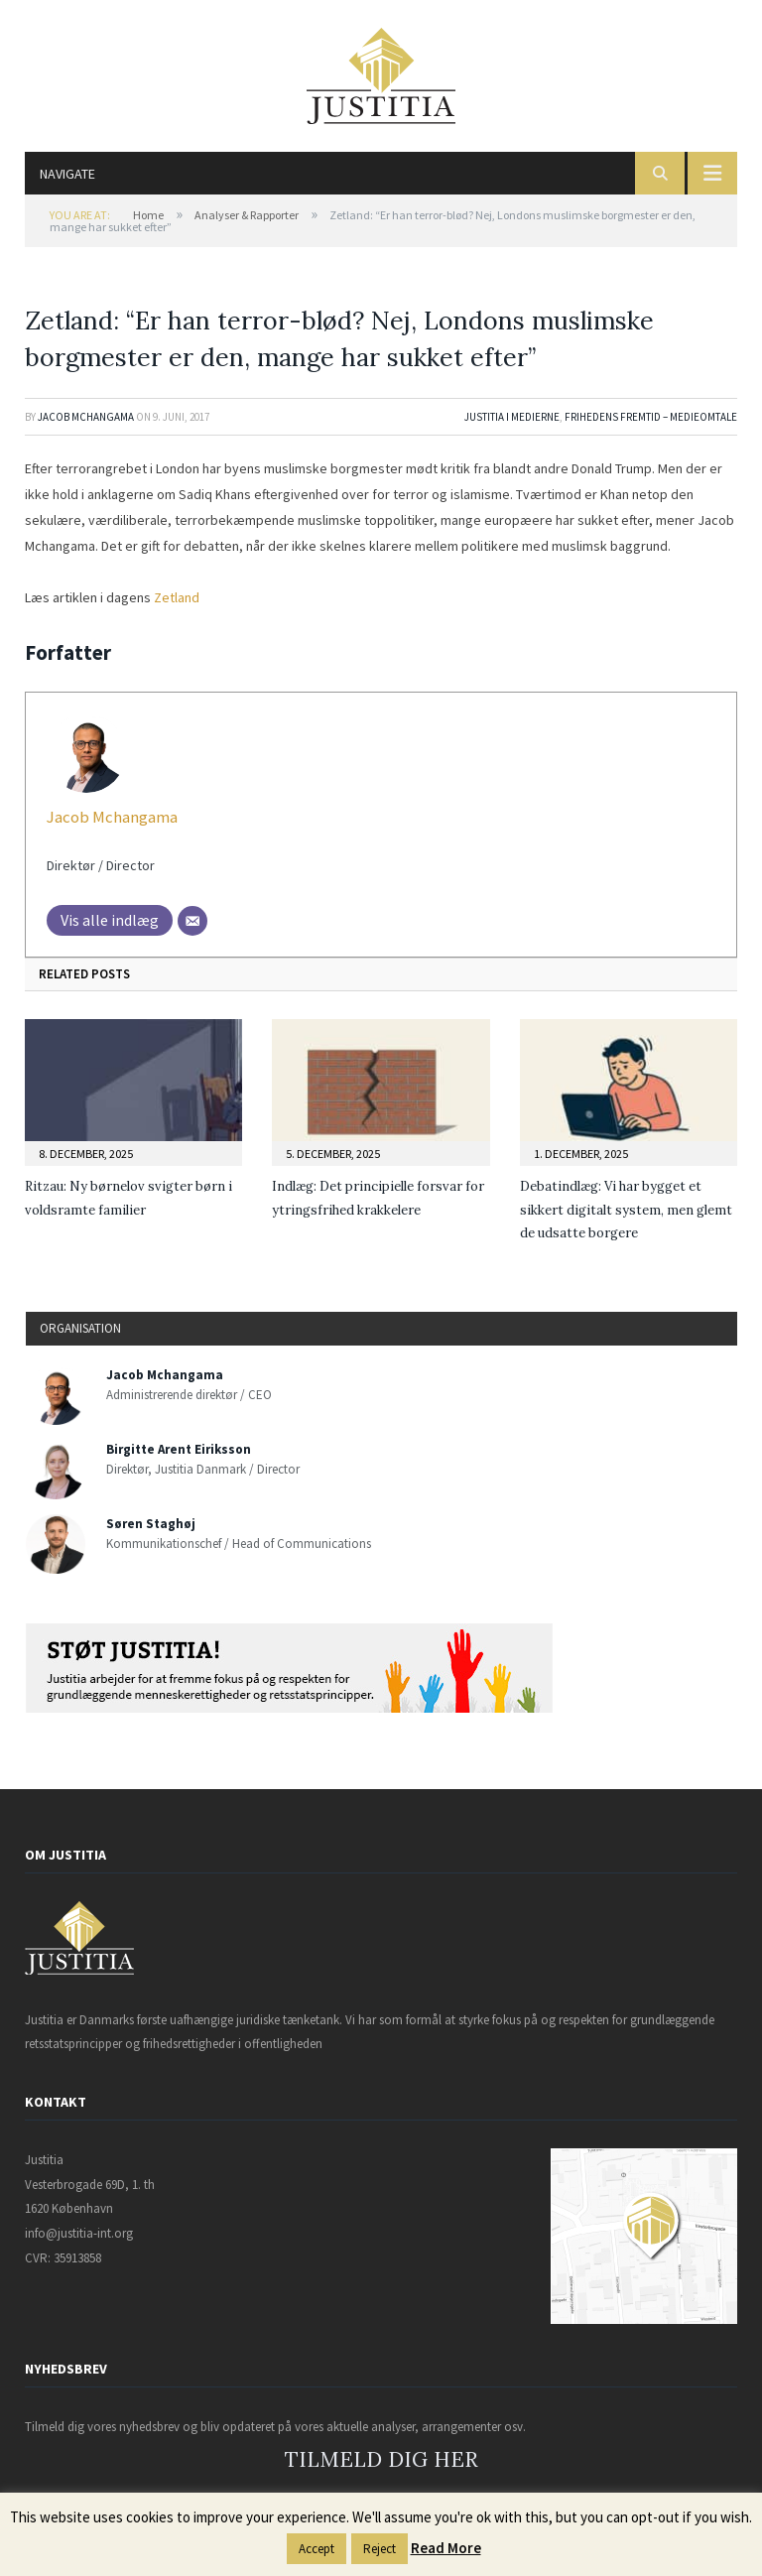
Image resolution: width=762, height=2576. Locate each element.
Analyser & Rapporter (246, 214)
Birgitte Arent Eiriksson (178, 1449)
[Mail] (192, 921)
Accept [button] (316, 2548)
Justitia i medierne (512, 417)
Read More (446, 2547)
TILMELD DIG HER (381, 2459)
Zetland (176, 597)
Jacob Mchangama (86, 417)
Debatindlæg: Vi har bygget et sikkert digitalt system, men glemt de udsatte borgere (626, 1209)
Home (148, 214)
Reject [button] (379, 2548)
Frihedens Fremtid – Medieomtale (651, 417)
